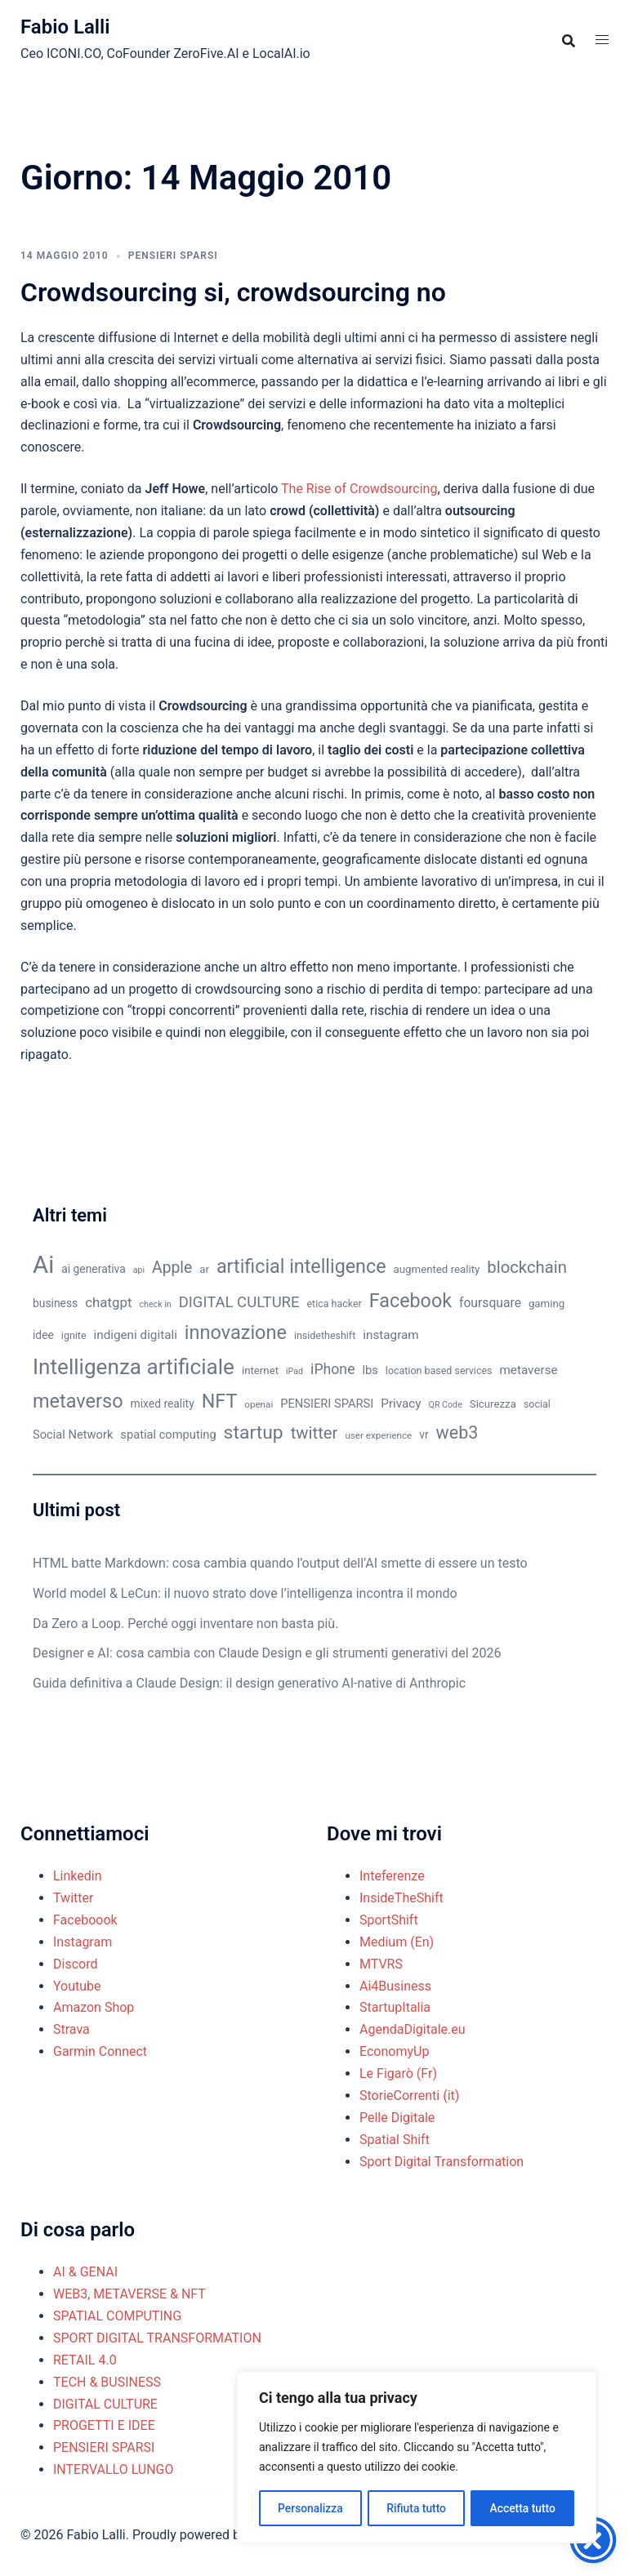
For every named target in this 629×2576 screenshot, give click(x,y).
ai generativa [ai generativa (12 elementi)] (93, 1268)
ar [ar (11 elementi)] (204, 1269)
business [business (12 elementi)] (55, 1303)
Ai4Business (395, 1986)
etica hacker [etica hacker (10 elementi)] (334, 1303)
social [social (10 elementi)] (537, 1404)
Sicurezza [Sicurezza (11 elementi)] (493, 1404)
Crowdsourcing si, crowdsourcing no (233, 292)
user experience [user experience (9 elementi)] (378, 1435)
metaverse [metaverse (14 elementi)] (528, 1370)
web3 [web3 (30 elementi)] (457, 1432)
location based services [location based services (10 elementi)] (439, 1370)
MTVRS (381, 1964)
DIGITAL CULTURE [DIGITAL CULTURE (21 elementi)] (239, 1302)
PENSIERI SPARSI (173, 255)
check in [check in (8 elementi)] (156, 1304)
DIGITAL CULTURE (105, 2404)
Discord (75, 1964)
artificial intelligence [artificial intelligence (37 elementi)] (301, 1266)
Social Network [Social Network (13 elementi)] (73, 1434)
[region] (416, 2457)
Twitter (73, 1898)
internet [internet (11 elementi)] (260, 1370)
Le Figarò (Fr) (398, 2073)
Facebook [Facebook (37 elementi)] (410, 1300)
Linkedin (77, 1876)
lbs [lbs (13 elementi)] (369, 1370)
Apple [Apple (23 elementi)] (172, 1267)
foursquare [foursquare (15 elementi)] (490, 1302)
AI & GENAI (85, 2272)
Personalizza (310, 2508)
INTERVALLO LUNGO (113, 2469)
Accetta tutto (522, 2508)
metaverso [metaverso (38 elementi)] (78, 1401)
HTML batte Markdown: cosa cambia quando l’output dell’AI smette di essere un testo (280, 1563)
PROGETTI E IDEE (104, 2425)
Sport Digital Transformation (441, 2161)
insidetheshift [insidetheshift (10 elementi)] (324, 1335)
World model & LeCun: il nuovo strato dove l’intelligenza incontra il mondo (245, 1593)
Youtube (77, 1986)
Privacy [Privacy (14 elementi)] (401, 1403)
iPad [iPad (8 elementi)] (294, 1371)
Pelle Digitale (397, 2117)
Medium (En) (396, 1942)
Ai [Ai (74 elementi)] (43, 1265)
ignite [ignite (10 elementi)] (74, 1335)
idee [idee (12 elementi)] (43, 1334)
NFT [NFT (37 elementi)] (220, 1401)
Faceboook (85, 1920)
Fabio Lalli (65, 27)
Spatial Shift (394, 2139)
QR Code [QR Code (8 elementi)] (445, 1404)
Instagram (82, 1942)
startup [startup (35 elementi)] (253, 1432)
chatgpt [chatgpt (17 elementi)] (108, 1302)
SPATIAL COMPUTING (117, 2316)
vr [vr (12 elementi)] (423, 1434)
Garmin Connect (100, 2051)
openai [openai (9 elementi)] (258, 1404)
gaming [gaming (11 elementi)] (546, 1303)
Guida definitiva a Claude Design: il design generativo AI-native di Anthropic (249, 1683)
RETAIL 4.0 (85, 2360)
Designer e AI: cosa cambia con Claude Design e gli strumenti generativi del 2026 (267, 1653)
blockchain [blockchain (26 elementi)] (527, 1267)
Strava (71, 2029)
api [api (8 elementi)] (139, 1270)
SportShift (388, 1920)
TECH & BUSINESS (107, 2382)
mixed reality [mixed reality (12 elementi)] (162, 1403)
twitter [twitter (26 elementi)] (314, 1433)
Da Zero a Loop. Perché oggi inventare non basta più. (185, 1623)
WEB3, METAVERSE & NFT (129, 2294)
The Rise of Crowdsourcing (359, 488)
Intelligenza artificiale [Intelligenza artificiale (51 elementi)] (133, 1367)
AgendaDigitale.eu (412, 2029)
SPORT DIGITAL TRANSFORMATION (157, 2338)
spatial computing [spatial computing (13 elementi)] (168, 1434)
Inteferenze (392, 1876)
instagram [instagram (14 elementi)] (390, 1335)
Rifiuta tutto (416, 2508)
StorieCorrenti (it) (409, 2095)
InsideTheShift (401, 1898)
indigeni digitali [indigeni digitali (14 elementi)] (134, 1335)
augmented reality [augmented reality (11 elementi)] (437, 1269)
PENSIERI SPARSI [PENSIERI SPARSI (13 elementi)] (326, 1403)
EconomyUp (394, 2051)
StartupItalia (394, 2007)
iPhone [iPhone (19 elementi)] (332, 1369)
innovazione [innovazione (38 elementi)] (236, 1332)
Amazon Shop (93, 2007)
